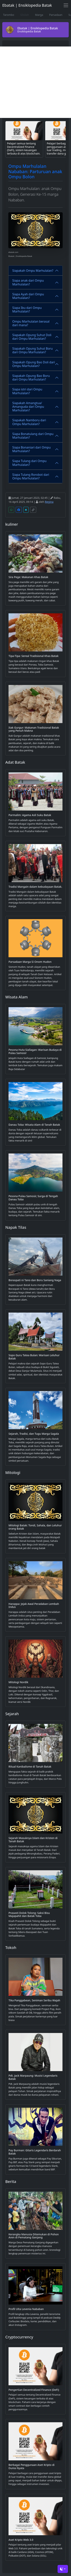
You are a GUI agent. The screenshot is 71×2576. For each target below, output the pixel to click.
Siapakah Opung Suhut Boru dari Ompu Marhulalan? (32, 350)
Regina (49, 502)
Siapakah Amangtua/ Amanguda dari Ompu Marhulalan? (28, 406)
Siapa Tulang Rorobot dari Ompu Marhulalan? (30, 476)
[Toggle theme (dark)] (63, 2569)
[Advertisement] (35, 82)
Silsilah (24, 15)
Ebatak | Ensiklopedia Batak (27, 5)
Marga (39, 15)
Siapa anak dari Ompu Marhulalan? (28, 282)
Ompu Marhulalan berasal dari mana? (30, 323)
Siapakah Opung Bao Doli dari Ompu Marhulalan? (33, 364)
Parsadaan (55, 15)
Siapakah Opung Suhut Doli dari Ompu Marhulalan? (31, 337)
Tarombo (8, 15)
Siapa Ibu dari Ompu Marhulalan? (27, 309)
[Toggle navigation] (66, 5)
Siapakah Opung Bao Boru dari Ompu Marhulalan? (31, 377)
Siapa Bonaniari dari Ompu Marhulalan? (31, 449)
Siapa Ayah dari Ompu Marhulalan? (28, 296)
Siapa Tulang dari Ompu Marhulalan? (29, 463)
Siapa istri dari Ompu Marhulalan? (27, 391)
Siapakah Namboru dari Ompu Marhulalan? (29, 422)
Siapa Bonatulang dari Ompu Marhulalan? (32, 436)
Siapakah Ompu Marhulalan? (32, 270)
